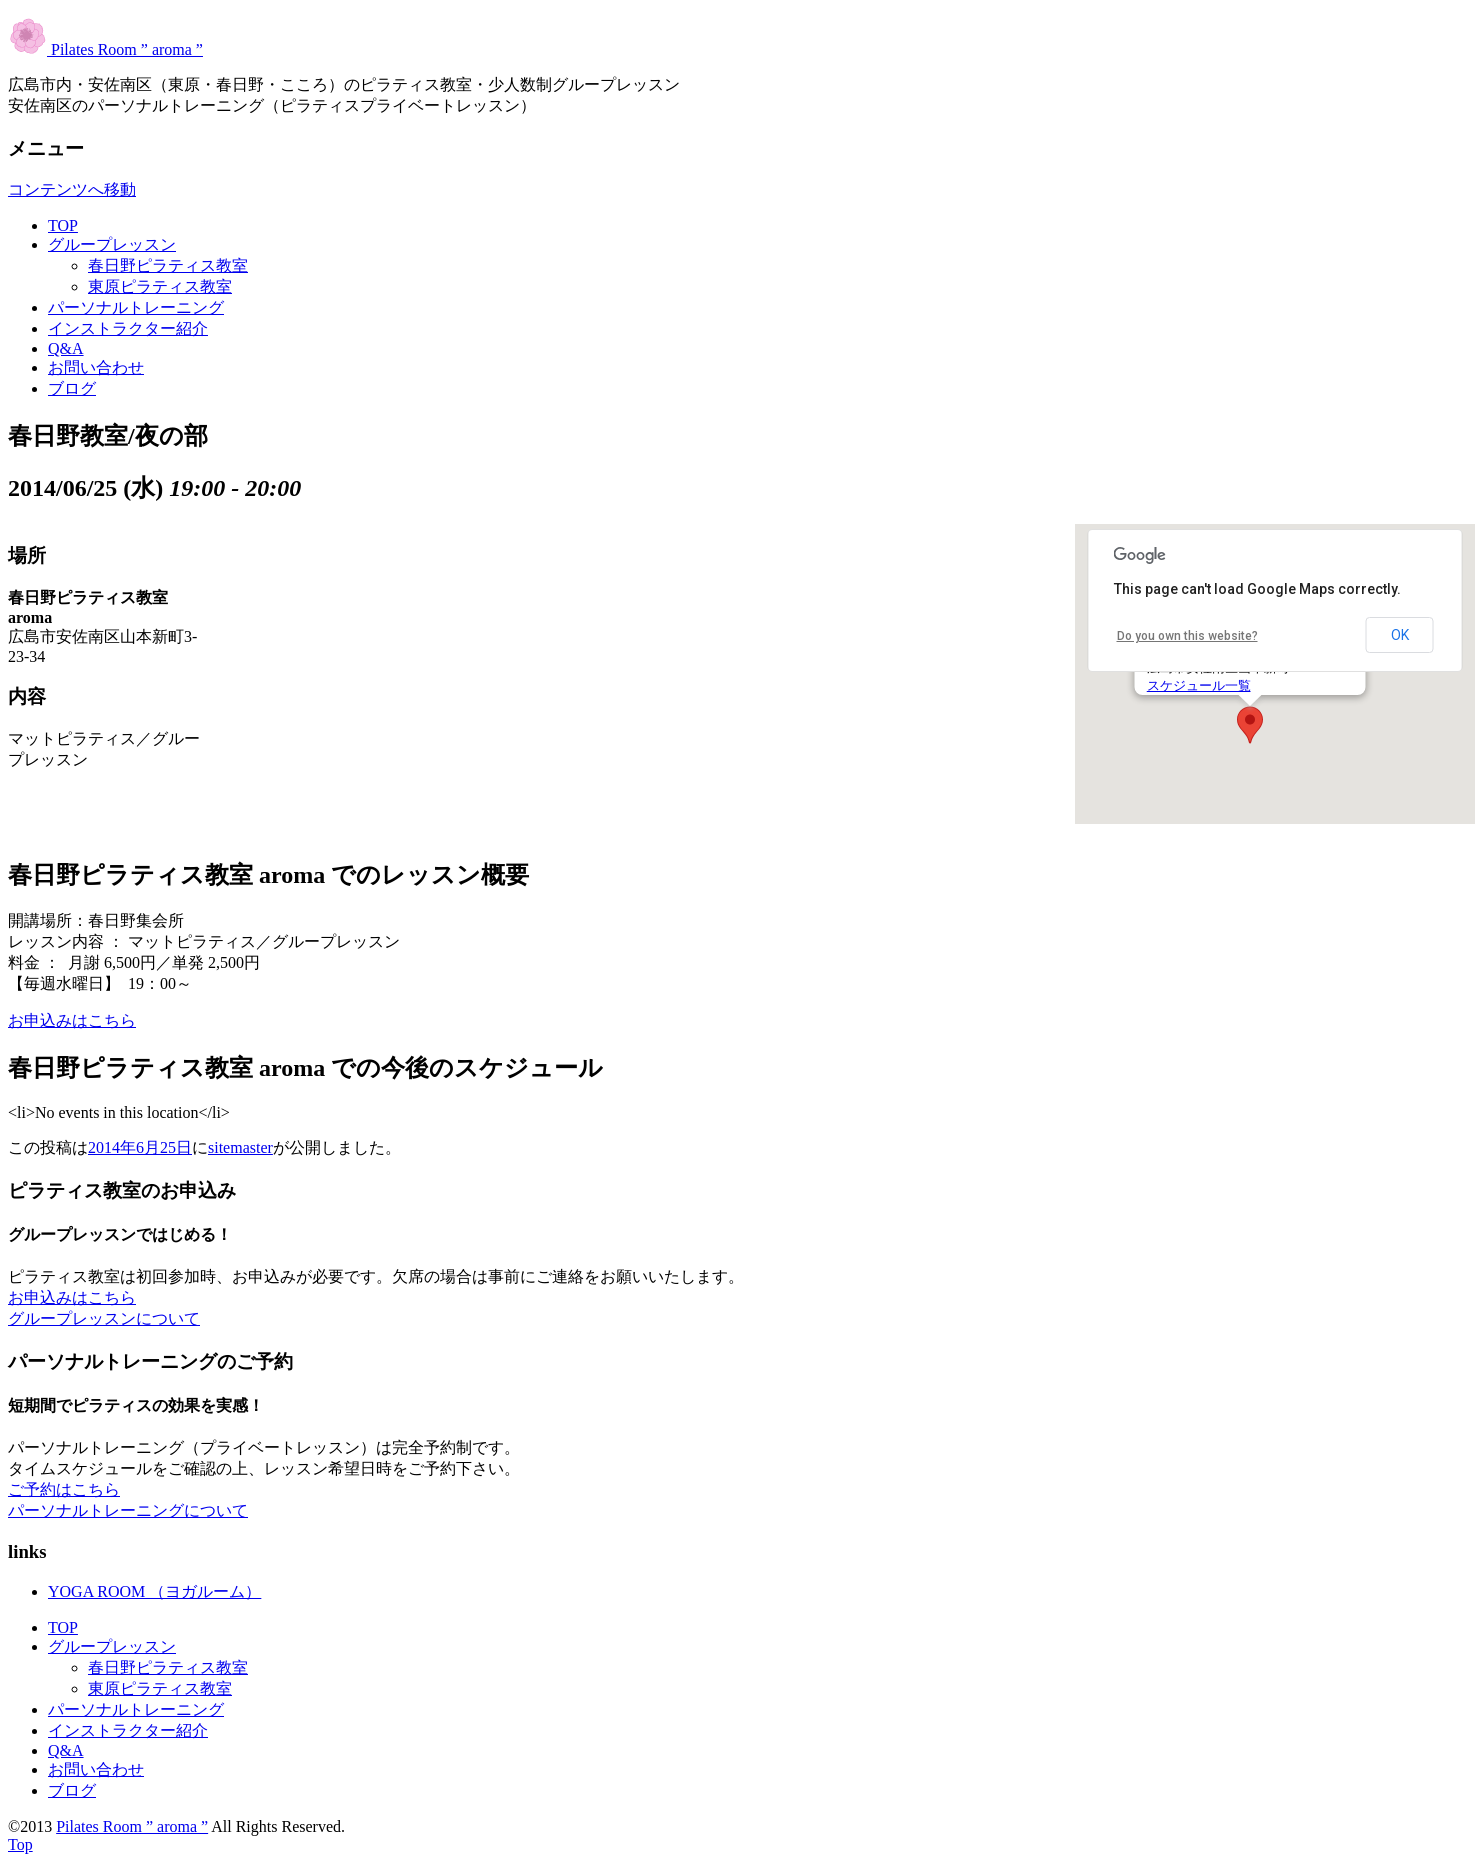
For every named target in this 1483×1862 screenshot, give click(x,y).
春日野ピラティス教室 (168, 265)
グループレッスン (112, 244)
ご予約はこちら (64, 1489)
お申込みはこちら (72, 1020)
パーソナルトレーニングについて (128, 1510)
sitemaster (240, 1147)
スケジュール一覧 (1199, 685)
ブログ (72, 388)
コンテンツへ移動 (72, 189)
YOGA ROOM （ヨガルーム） (154, 1591)
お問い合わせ (96, 367)
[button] (1250, 725)
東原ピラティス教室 (160, 286)
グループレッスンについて (104, 1318)
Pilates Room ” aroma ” (105, 49)
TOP (63, 225)
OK (1400, 635)
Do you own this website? (1187, 636)
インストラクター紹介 (128, 328)
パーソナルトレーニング (136, 307)
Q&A (66, 348)
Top (20, 1844)
